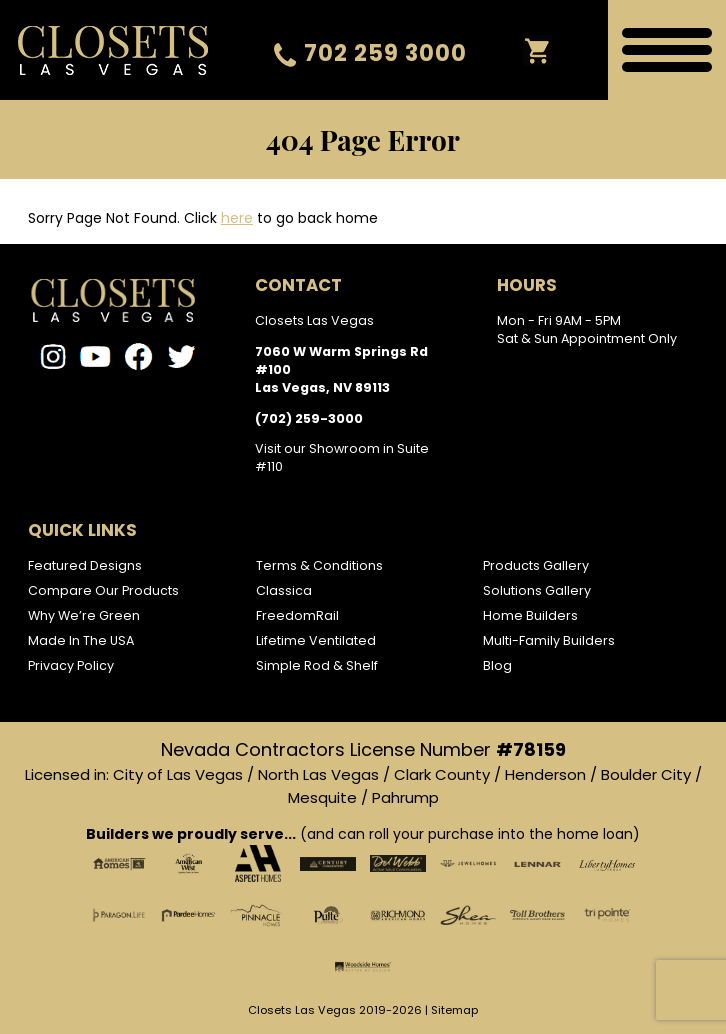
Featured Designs (85, 565)
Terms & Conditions (319, 565)
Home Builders (530, 615)
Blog (497, 665)
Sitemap (454, 1010)
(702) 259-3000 (309, 418)
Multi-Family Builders (549, 640)
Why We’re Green (84, 615)
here (237, 218)
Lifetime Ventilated (316, 640)
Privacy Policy (71, 665)
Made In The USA (81, 640)
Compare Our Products (103, 590)
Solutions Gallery (537, 590)
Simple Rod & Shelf (317, 665)
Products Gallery (536, 565)
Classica (284, 590)
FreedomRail (297, 615)
